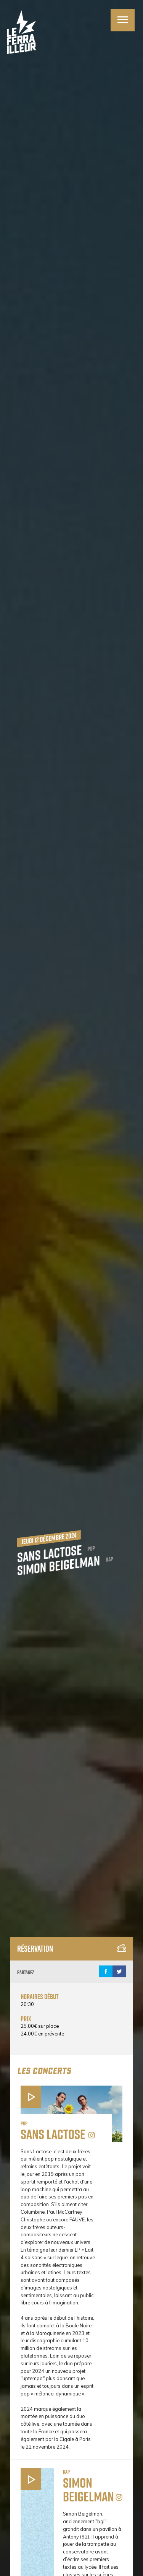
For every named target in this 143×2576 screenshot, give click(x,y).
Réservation (71, 1949)
